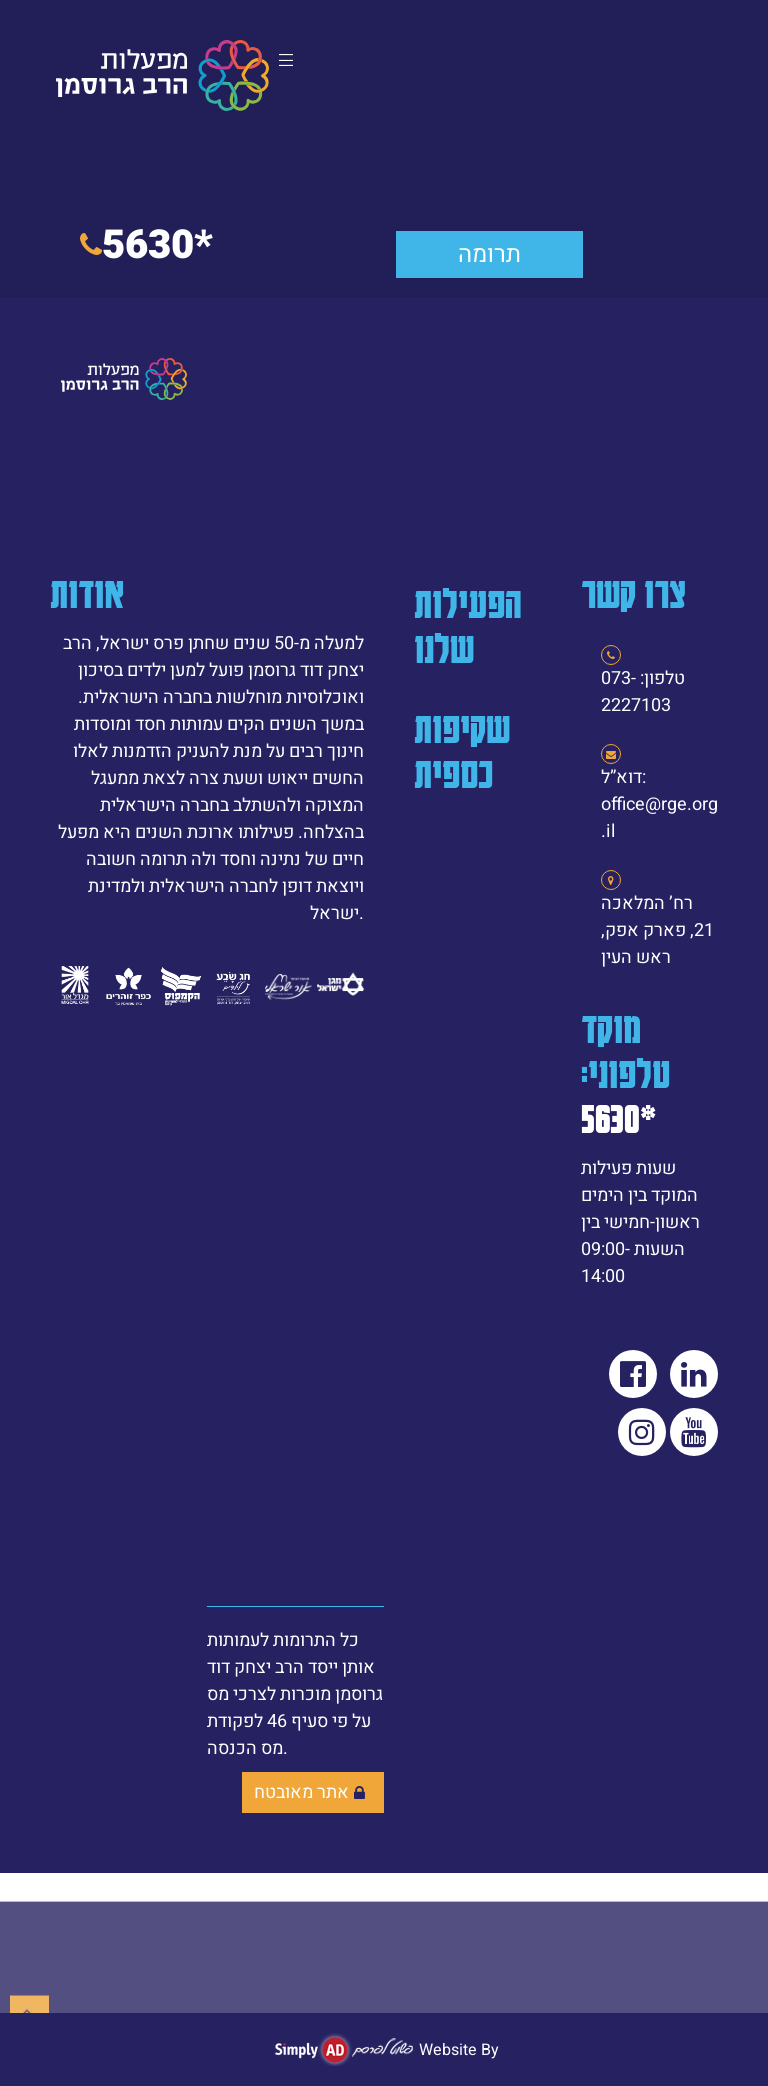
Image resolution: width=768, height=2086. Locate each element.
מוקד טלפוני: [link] (625, 1072)
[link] (162, 75)
